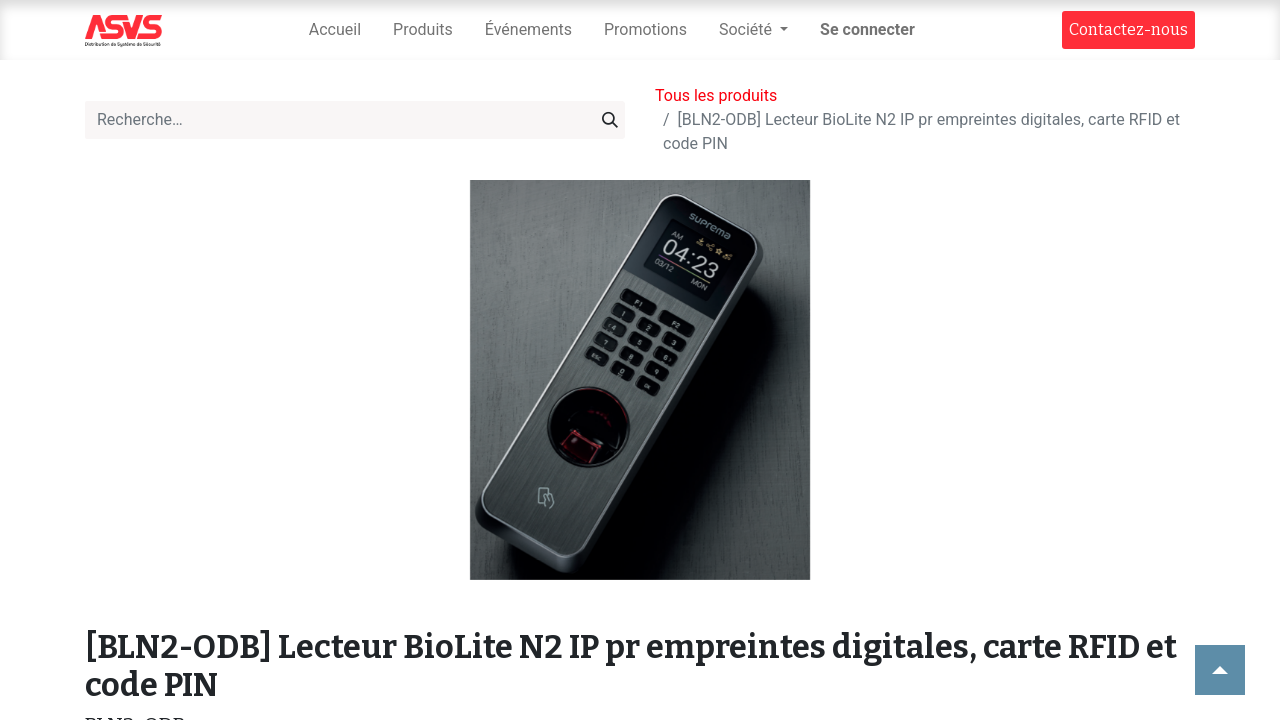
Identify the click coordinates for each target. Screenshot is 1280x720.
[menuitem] (335, 30)
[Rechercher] (610, 120)
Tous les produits (716, 95)
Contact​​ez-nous (1128, 29)
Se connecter (867, 29)
